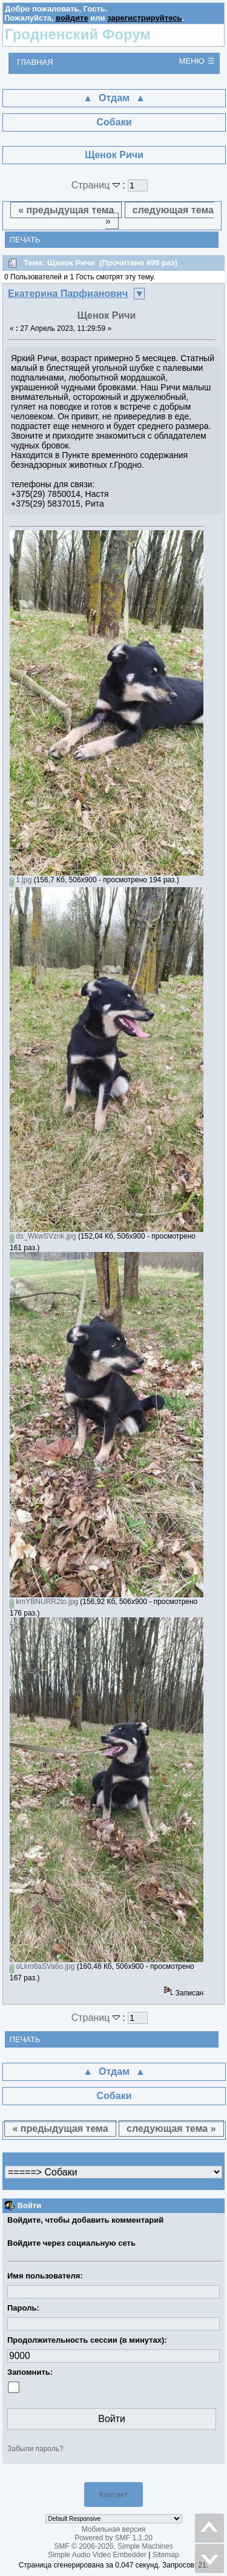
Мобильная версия (114, 2529)
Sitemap (166, 2555)
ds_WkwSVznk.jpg (43, 1236)
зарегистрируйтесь (144, 17)
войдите (72, 17)
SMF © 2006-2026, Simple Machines (113, 2546)
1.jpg (20, 880)
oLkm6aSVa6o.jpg (42, 1966)
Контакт (113, 2494)
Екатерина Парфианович (68, 293)
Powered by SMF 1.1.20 (113, 2538)
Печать (25, 239)
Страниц (97, 185)
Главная (35, 62)
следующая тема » (159, 215)
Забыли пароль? (35, 2449)
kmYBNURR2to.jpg (44, 1601)
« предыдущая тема (66, 210)
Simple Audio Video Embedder (97, 2555)
